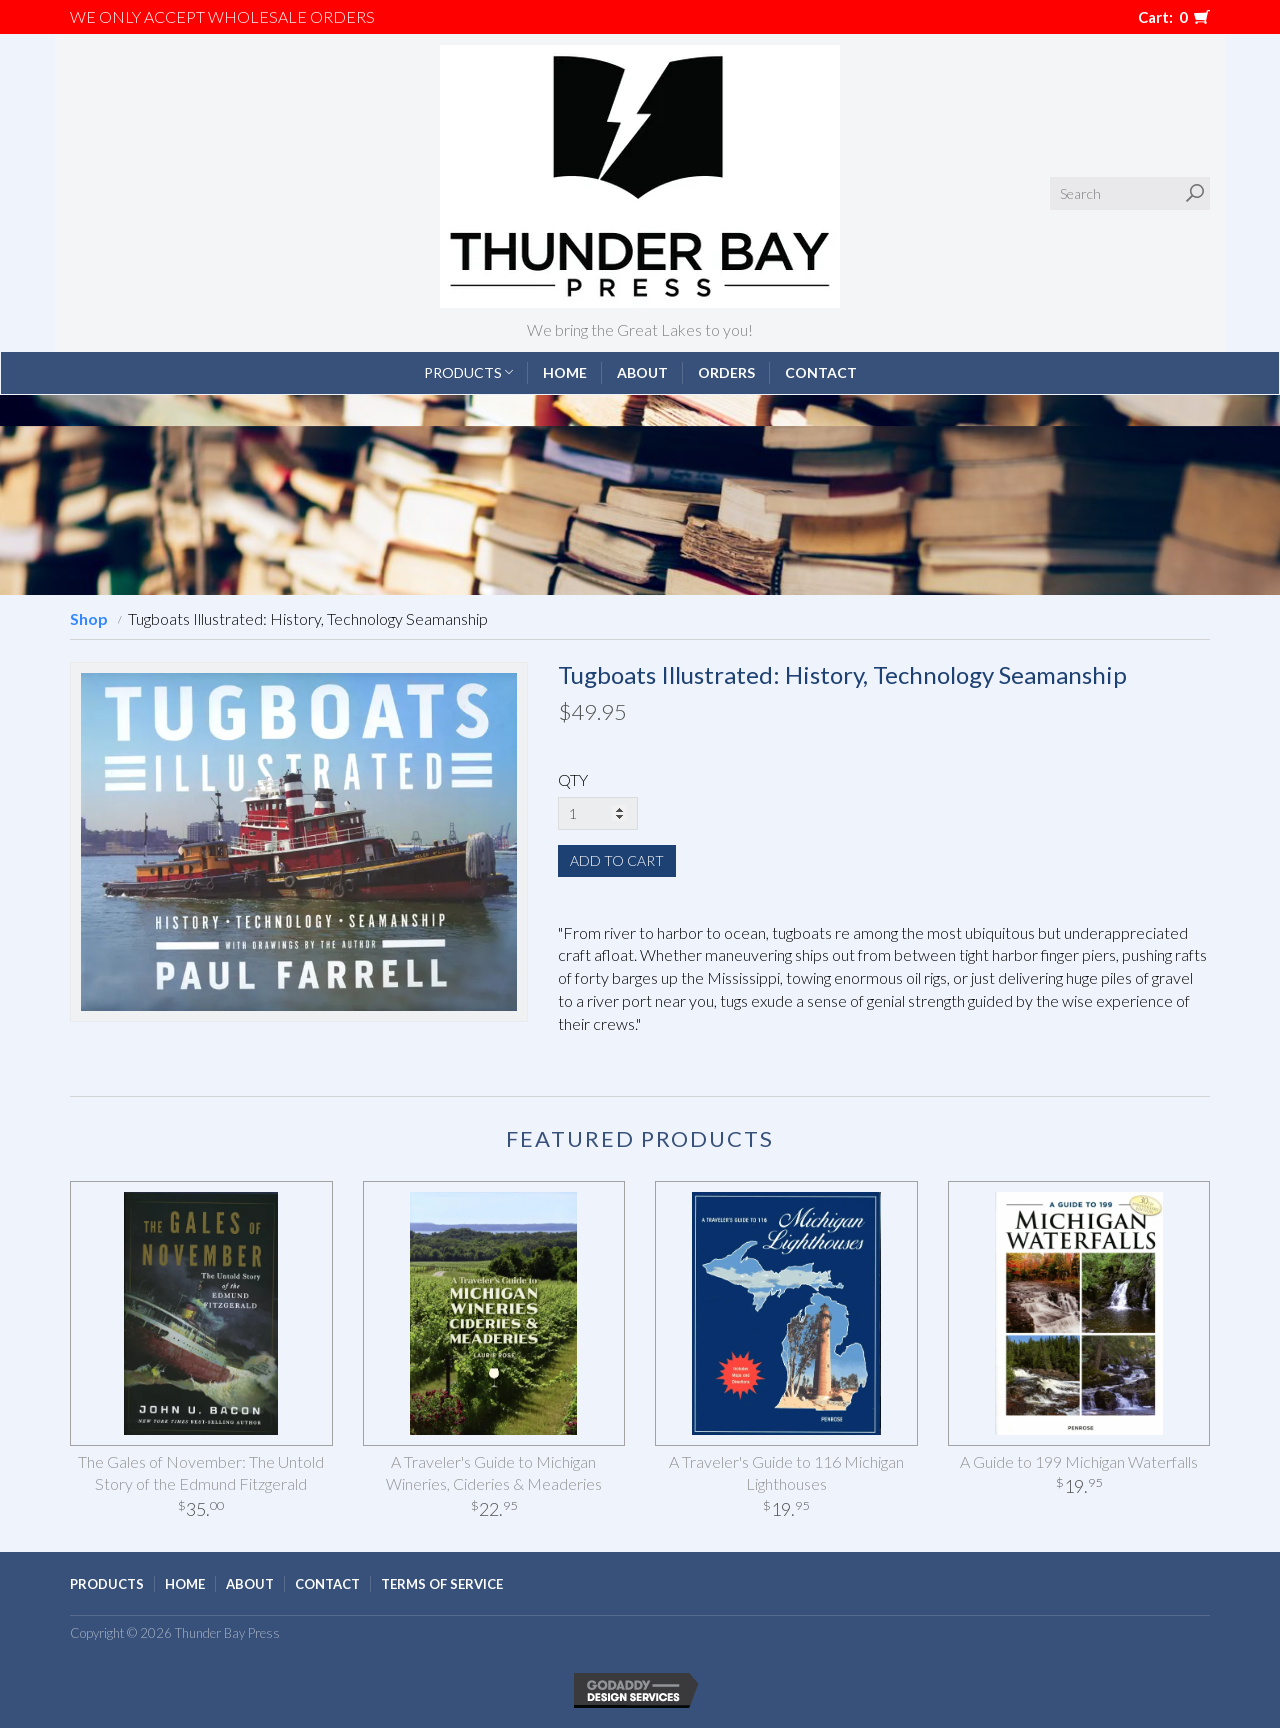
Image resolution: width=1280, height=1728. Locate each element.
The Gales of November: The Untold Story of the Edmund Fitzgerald (201, 1473)
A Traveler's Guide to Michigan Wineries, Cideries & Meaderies (494, 1473)
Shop (89, 618)
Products (468, 372)
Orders (726, 372)
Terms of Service (442, 1584)
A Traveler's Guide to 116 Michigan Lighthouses (786, 1473)
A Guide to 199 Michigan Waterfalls (1079, 1461)
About (642, 372)
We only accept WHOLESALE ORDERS (222, 16)
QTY (573, 779)
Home (565, 372)
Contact (821, 372)
